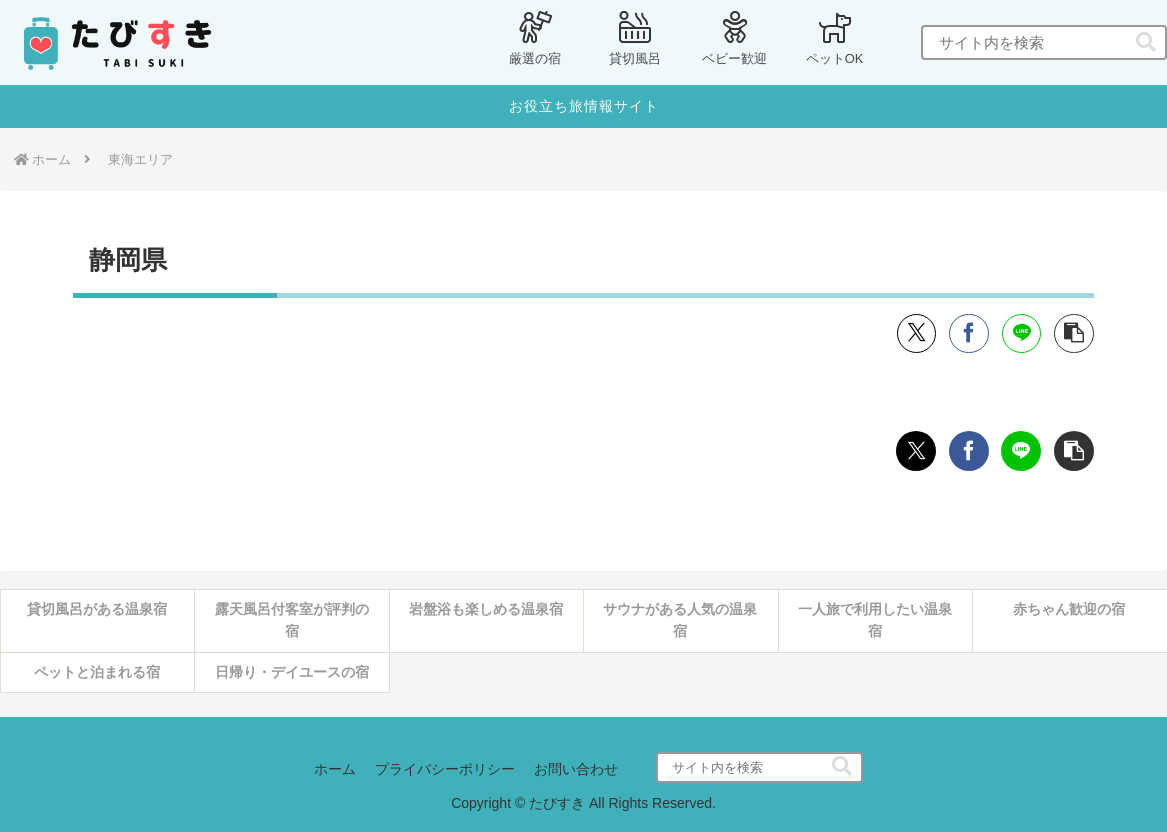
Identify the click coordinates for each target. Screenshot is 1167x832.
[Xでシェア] (916, 334)
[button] (1146, 42)
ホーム (334, 770)
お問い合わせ (577, 770)
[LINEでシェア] (1021, 334)
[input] (1044, 43)
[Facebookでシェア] (969, 334)
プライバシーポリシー (445, 770)
